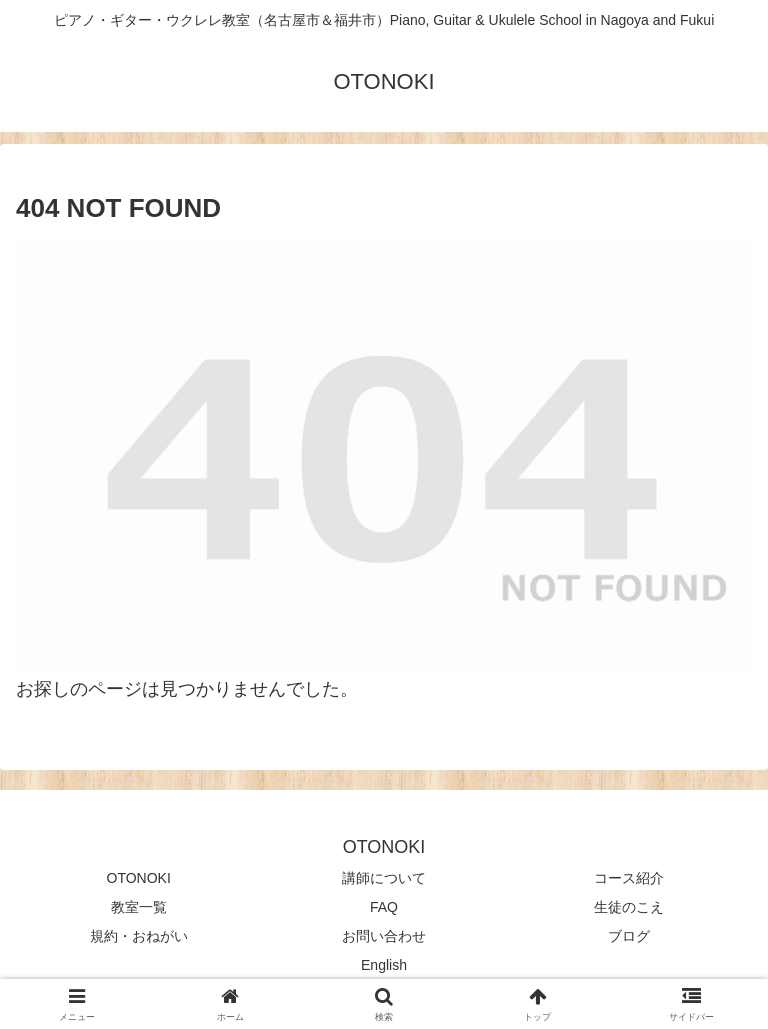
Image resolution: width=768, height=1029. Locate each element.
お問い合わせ (384, 936)
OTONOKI (139, 878)
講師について (384, 878)
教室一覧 (139, 907)
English (384, 965)
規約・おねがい (139, 936)
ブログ (629, 936)
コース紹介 (629, 878)
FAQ (384, 907)
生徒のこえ (629, 907)
